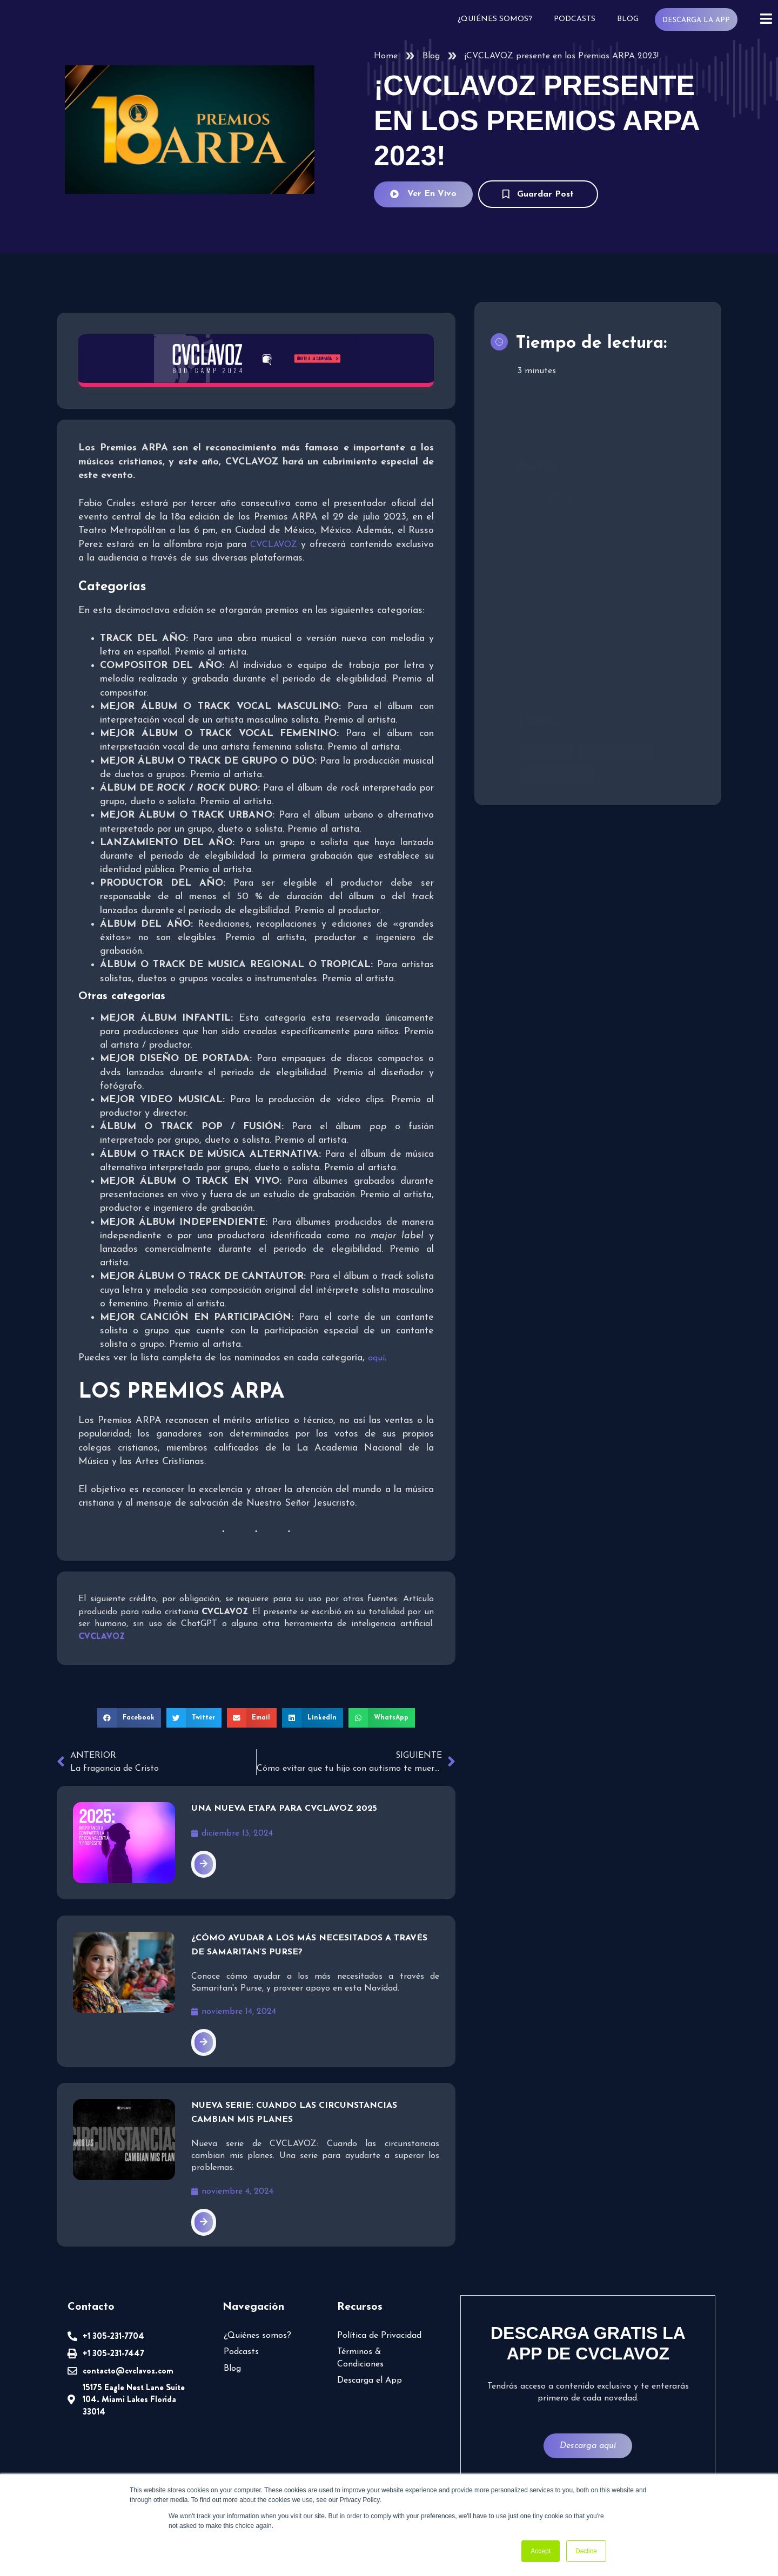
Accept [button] (541, 2551)
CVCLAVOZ (273, 545)
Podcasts (574, 19)
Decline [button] (586, 2551)
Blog (628, 19)
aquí (376, 1358)
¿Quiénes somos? (495, 19)
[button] (129, 1718)
